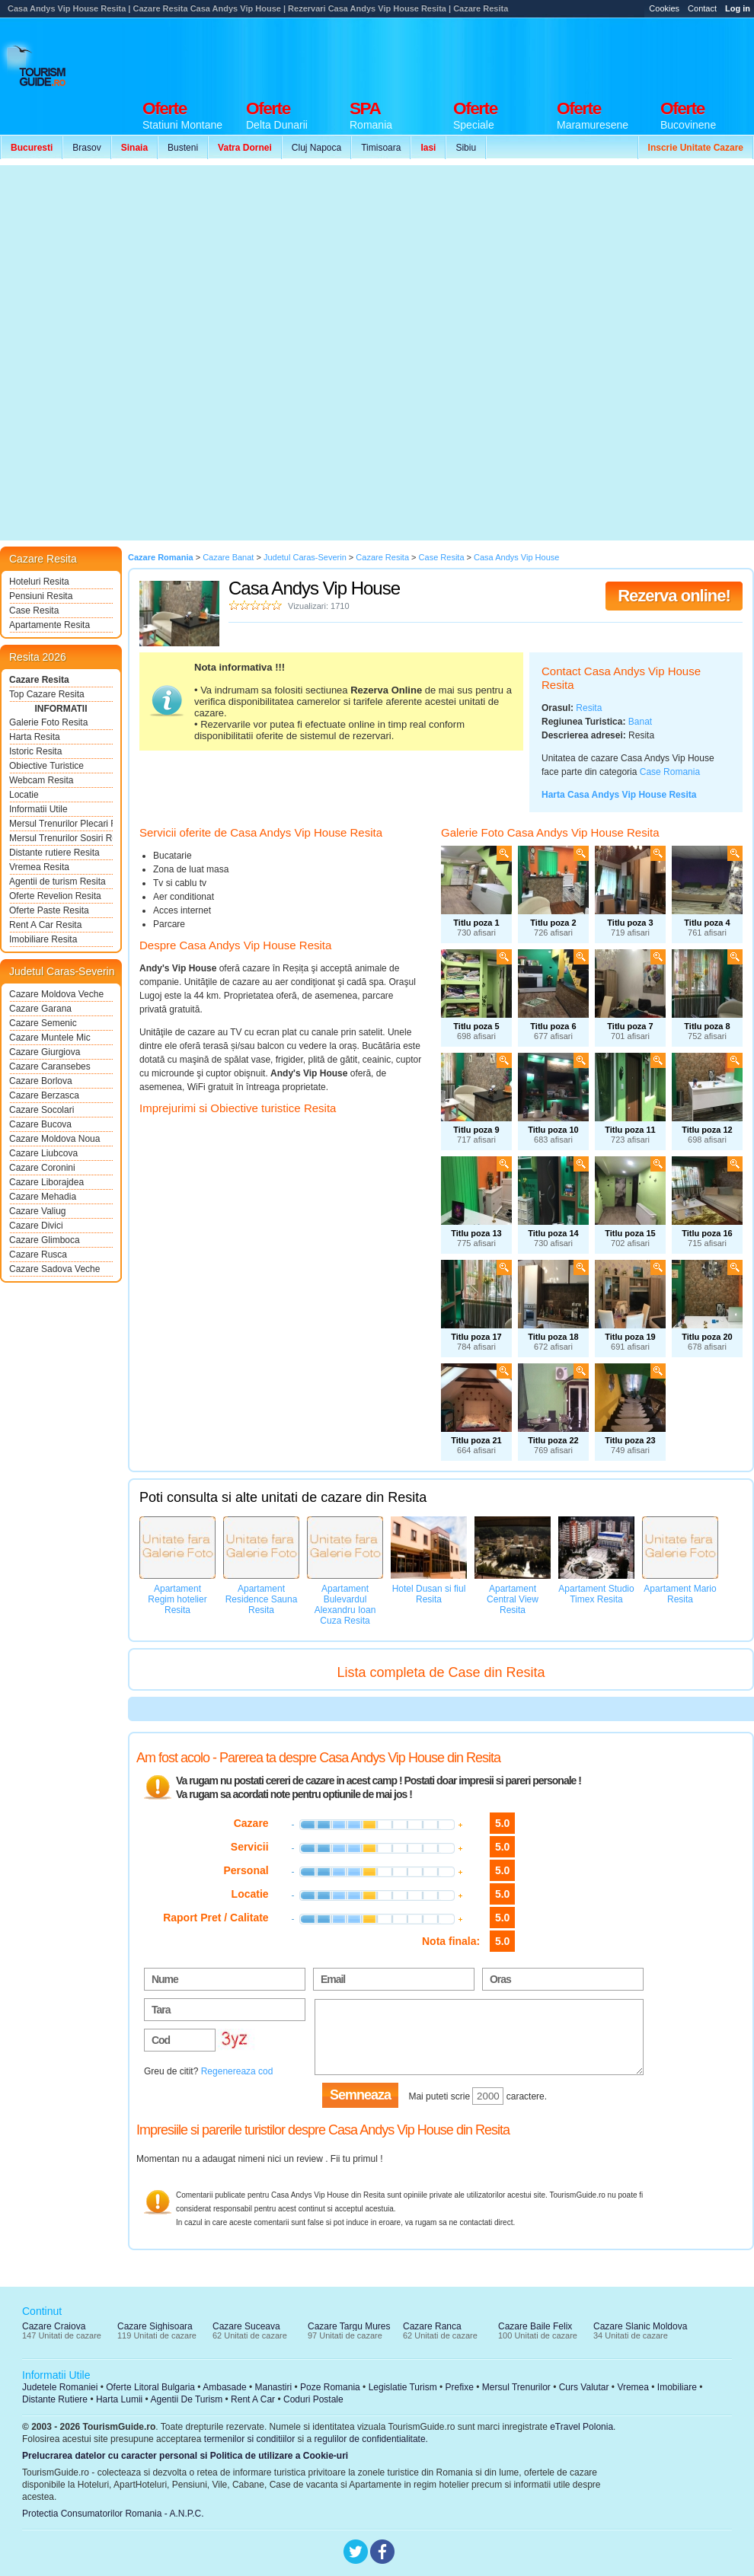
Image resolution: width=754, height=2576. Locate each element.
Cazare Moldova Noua (54, 1138)
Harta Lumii (119, 2399)
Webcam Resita (41, 780)
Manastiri (273, 2387)
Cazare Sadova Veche (54, 1269)
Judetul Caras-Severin (62, 971)
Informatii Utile (38, 809)
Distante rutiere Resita (54, 852)
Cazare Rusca (38, 1254)
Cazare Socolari (41, 1110)
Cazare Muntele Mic (50, 1037)
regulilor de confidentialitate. (371, 2439)
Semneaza (360, 2095)
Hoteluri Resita (39, 581)
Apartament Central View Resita (512, 1599)
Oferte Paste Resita (49, 910)
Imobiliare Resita (43, 939)
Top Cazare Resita (47, 694)
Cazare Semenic (43, 1023)
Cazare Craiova (53, 2326)
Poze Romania (330, 2387)
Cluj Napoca (316, 147)
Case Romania (670, 772)
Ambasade (224, 2387)
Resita (589, 708)
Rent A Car (253, 2399)
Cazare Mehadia (42, 1196)
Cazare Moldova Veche (56, 994)
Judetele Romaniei (59, 2387)
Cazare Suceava (246, 2326)
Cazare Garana (40, 1008)
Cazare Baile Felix (535, 2326)
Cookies (664, 8)
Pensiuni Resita (40, 596)
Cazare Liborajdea (46, 1182)
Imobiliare (677, 2387)
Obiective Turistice (46, 765)
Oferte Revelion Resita (55, 896)
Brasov (86, 147)
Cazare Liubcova (43, 1153)
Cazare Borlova (40, 1081)
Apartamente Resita (49, 625)
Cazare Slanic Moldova (640, 2326)
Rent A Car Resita (45, 925)
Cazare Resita (39, 679)
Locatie (24, 794)
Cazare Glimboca (44, 1240)
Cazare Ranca (432, 2326)
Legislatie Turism (403, 2387)
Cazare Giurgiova (44, 1052)
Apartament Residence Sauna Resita (261, 1599)
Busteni (183, 147)
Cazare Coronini (42, 1167)
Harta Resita (34, 737)
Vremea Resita (39, 867)
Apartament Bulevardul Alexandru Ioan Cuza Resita (345, 1604)
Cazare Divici (36, 1225)
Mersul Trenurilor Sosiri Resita (61, 838)
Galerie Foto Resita (48, 722)
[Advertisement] (184, 352)
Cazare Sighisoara (155, 2326)
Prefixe (460, 2387)
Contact (702, 8)
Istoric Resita (35, 751)
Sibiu (465, 147)
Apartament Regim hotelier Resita (177, 1599)
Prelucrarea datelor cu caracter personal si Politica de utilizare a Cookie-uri (185, 2455)
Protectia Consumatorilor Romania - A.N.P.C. (113, 2513)
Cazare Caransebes (50, 1066)
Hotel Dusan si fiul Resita (429, 1594)
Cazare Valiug (37, 1211)
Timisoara (381, 147)
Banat (640, 721)
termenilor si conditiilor (249, 2439)
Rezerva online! (674, 595)
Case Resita (34, 610)
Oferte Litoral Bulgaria (150, 2387)
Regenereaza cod (237, 2071)
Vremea (633, 2387)
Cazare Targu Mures (349, 2326)
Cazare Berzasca (44, 1095)
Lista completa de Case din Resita (441, 1672)
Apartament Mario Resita (680, 1594)
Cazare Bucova (40, 1124)
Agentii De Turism (187, 2399)
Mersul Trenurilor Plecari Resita (61, 823)
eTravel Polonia (581, 2426)
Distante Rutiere (55, 2399)
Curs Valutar (584, 2387)
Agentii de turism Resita (57, 881)
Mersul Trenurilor (516, 2387)
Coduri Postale (313, 2399)
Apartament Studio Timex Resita (596, 1594)
